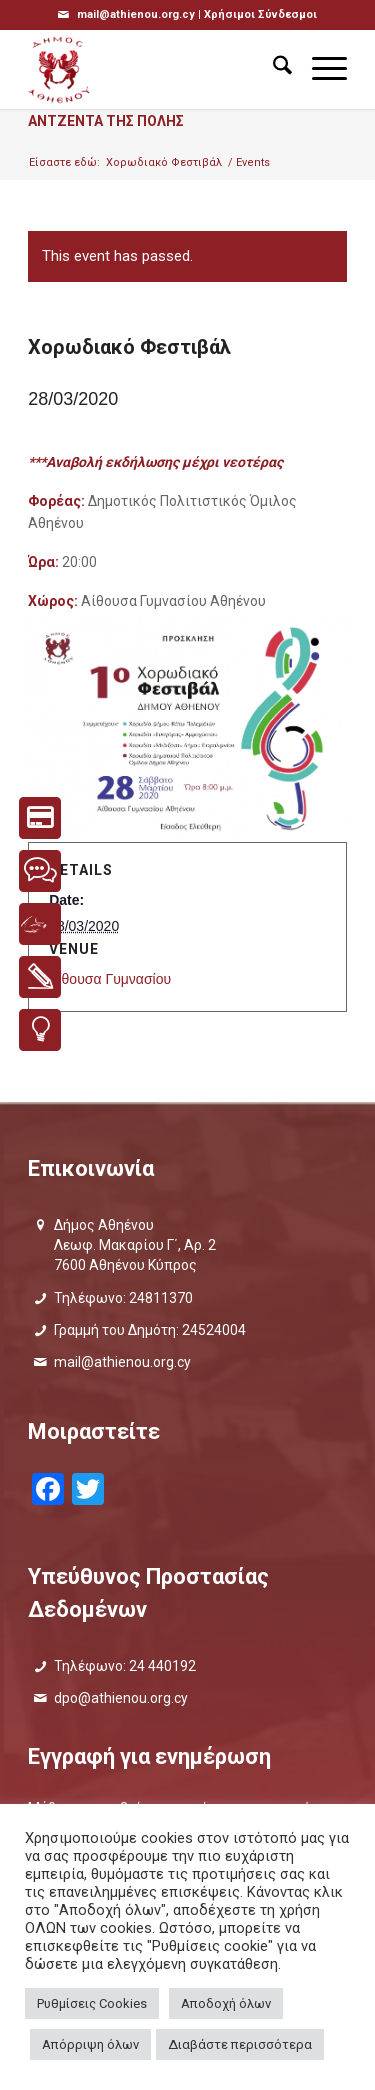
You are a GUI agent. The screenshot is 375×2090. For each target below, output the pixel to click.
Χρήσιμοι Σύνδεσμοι (260, 14)
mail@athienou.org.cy (122, 1362)
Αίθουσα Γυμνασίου (110, 979)
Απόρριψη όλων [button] (90, 2044)
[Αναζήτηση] (272, 69)
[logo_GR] (155, 69)
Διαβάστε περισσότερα (240, 2044)
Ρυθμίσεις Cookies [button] (92, 2003)
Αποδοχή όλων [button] (226, 2003)
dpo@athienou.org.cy (121, 1698)
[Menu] (319, 69)
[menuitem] (272, 69)
